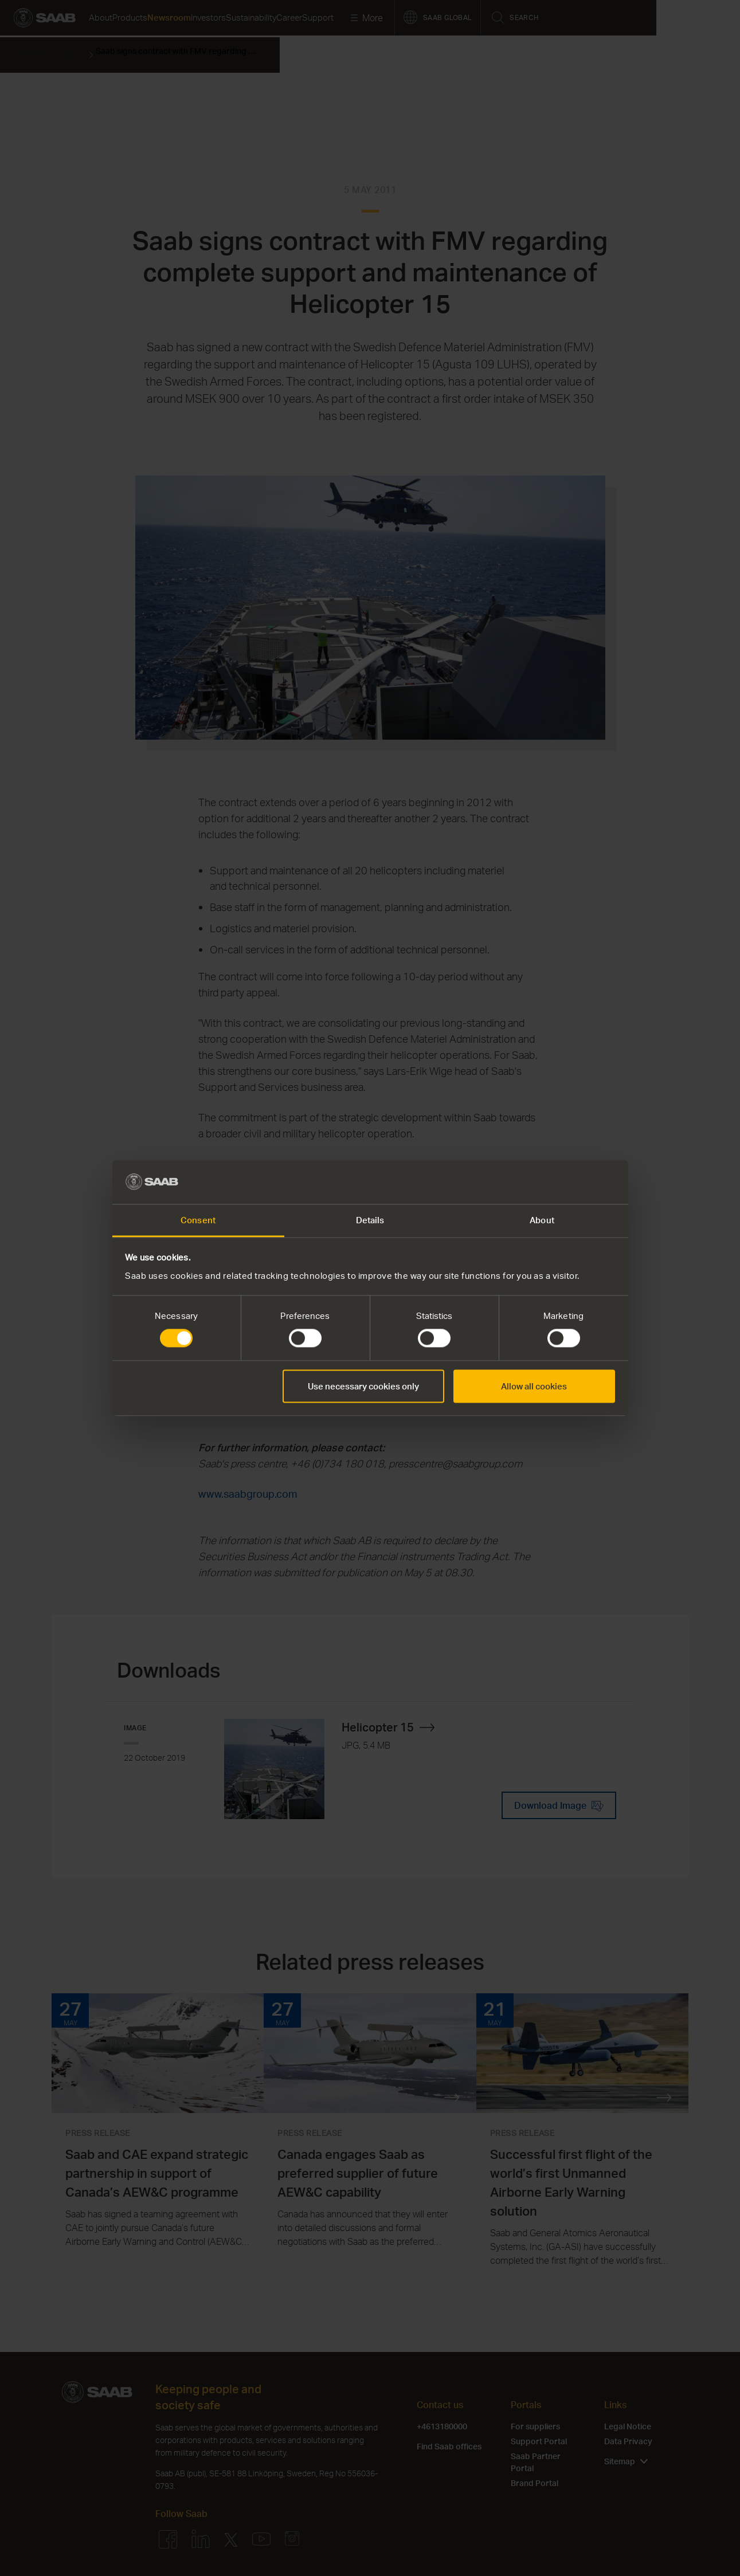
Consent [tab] (198, 1220)
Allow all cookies (534, 1386)
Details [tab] (370, 1220)
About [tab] (542, 1220)
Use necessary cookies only (363, 1386)
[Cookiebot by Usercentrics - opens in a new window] (565, 1182)
